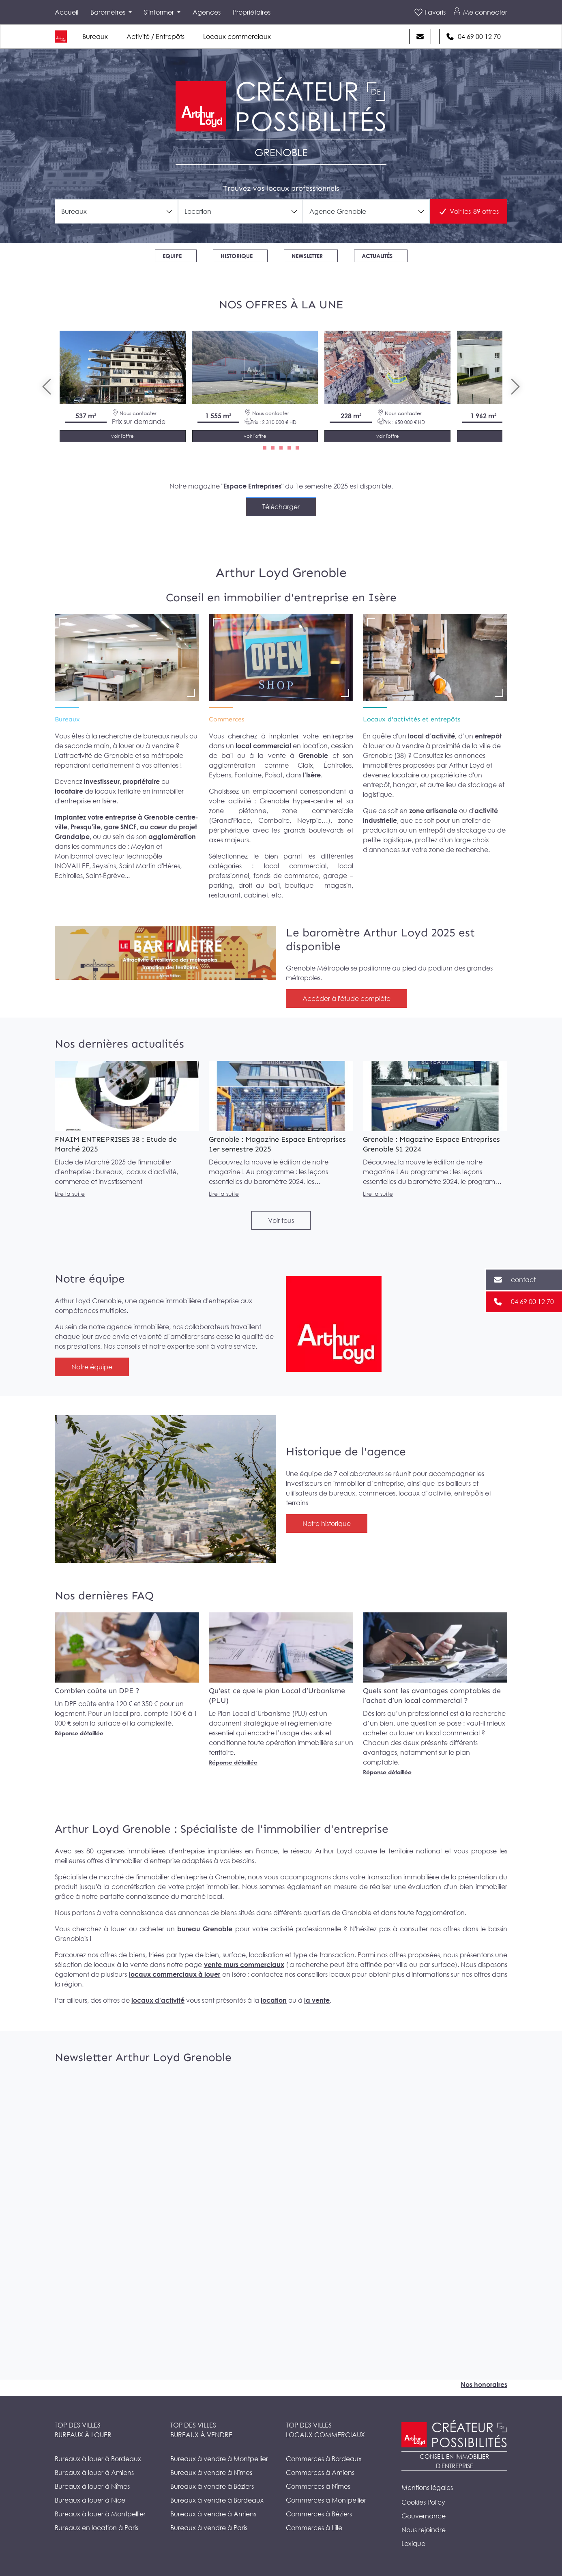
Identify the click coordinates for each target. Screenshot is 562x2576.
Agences (207, 12)
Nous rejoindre (423, 2530)
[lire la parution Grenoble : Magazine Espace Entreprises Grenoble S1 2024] (435, 1096)
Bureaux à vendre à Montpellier (219, 2459)
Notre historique (326, 1523)
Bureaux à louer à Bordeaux (98, 2459)
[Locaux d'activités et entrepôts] (435, 657)
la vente (317, 2000)
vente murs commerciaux (244, 1965)
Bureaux (95, 36)
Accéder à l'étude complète (346, 998)
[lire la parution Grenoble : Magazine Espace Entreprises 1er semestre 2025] (281, 1096)
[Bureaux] (127, 657)
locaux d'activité (157, 2000)
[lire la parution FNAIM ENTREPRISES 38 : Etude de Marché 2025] (127, 1096)
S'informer (160, 12)
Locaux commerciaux (237, 36)
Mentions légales (427, 2487)
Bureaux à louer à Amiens (94, 2472)
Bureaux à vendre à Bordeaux (217, 2500)
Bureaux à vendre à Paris (208, 2528)
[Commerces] (281, 657)
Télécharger (281, 507)
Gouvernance (423, 2516)
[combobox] (116, 211)
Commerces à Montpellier (326, 2500)
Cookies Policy (423, 2502)
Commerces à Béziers (319, 2514)
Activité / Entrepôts (155, 36)
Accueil (66, 12)
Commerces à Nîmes (318, 2486)
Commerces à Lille (314, 2528)
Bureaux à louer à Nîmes (92, 2486)
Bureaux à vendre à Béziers (212, 2486)
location (274, 2000)
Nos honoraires (484, 2384)
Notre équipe (91, 1367)
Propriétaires (251, 12)
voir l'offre (122, 436)
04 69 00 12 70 (479, 36)
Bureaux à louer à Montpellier (100, 2514)
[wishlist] (181, 333)
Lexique (413, 2543)
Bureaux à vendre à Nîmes (211, 2472)
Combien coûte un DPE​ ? (97, 1690)
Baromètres (108, 12)
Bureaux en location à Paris (96, 2528)
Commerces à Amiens (320, 2472)
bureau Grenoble (203, 1929)
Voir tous (281, 1220)
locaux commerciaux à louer (175, 1974)
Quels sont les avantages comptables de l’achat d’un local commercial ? (432, 1695)
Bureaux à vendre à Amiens (213, 2514)
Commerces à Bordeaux (324, 2459)
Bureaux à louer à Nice (90, 2500)
